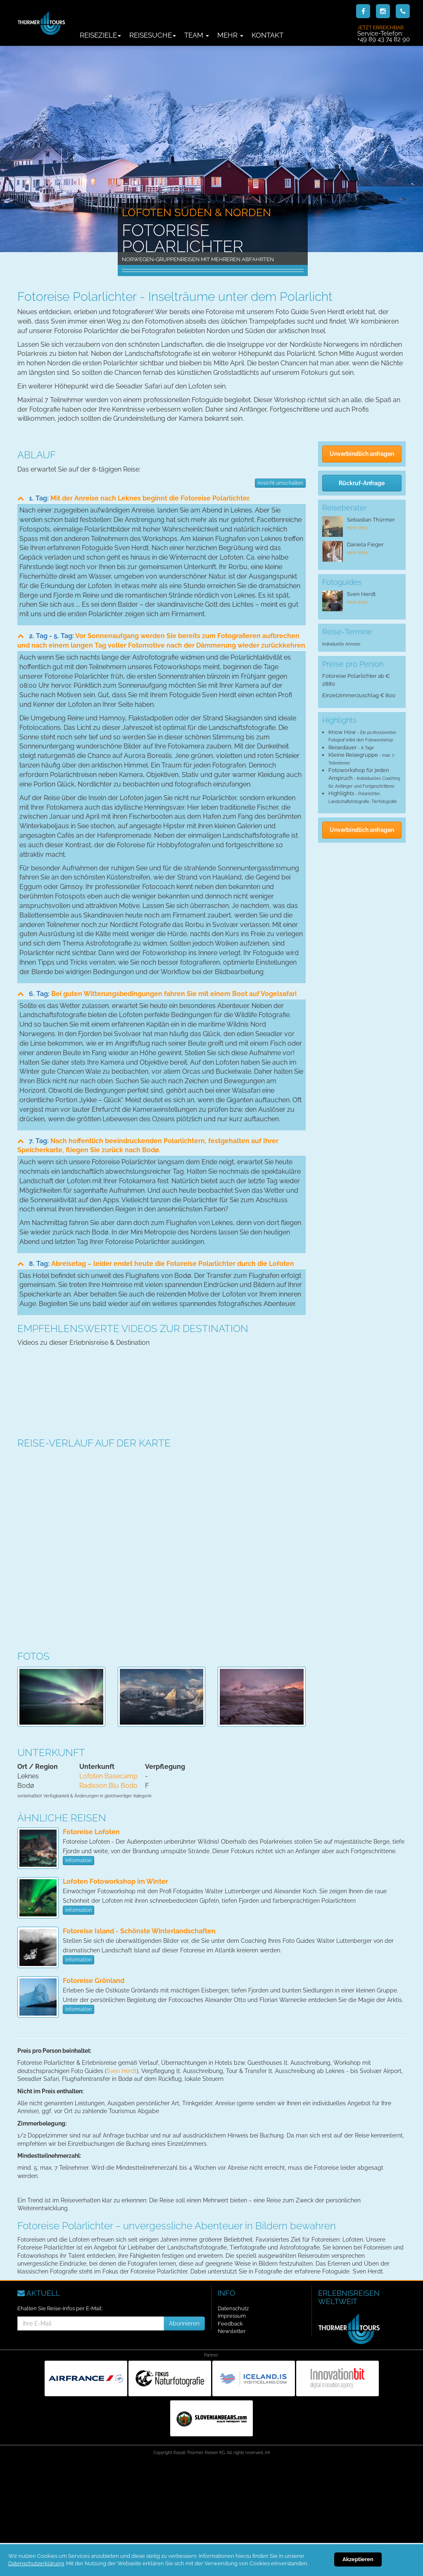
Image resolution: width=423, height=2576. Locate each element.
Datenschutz (233, 2308)
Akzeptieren (357, 2559)
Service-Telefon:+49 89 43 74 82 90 (383, 33)
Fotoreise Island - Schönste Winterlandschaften (139, 1931)
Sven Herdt (122, 2071)
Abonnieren (184, 2323)
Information (78, 1860)
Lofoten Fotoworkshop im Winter (115, 1881)
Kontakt (267, 35)
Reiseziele (100, 35)
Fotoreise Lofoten (91, 1832)
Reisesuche (152, 35)
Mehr (230, 35)
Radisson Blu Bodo (108, 1786)
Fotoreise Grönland (93, 1981)
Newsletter (232, 2331)
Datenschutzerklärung (36, 2563)
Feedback (230, 2324)
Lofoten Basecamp (108, 1776)
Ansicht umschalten (280, 483)
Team (196, 35)
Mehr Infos (357, 528)
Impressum (232, 2316)
